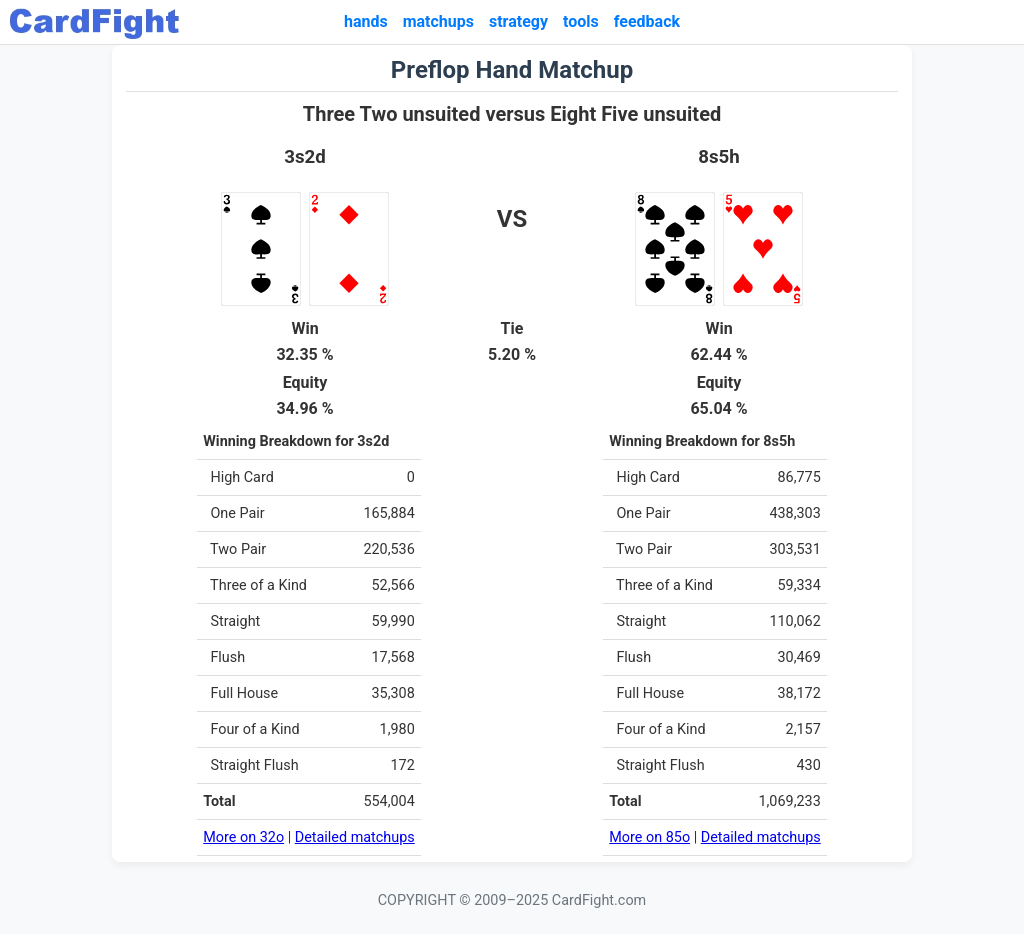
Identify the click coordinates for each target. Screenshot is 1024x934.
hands (366, 21)
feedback (647, 21)
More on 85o (649, 837)
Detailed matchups (355, 837)
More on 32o (243, 837)
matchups (438, 21)
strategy (518, 21)
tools (581, 21)
